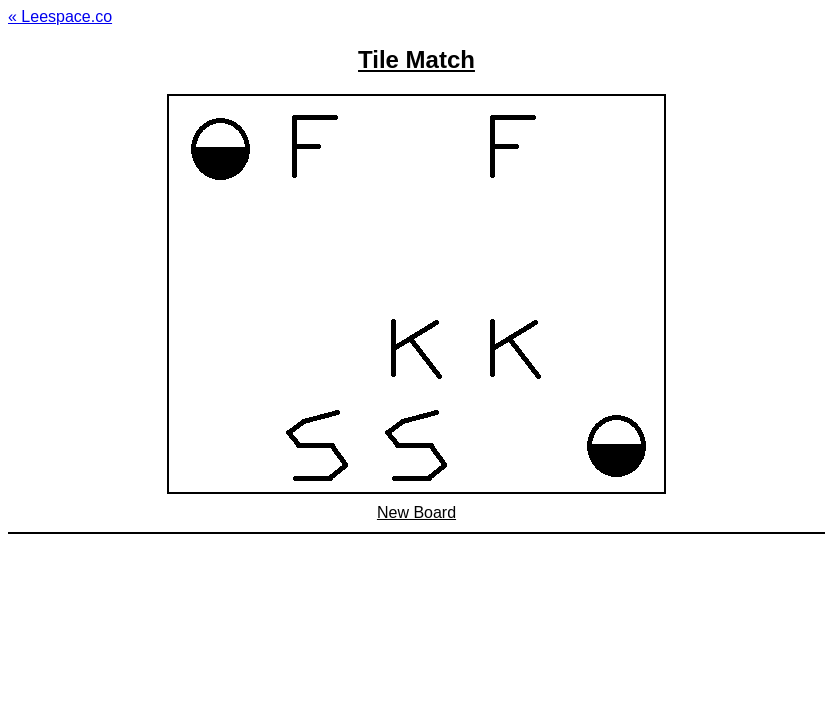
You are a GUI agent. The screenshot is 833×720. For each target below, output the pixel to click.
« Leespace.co (60, 16)
